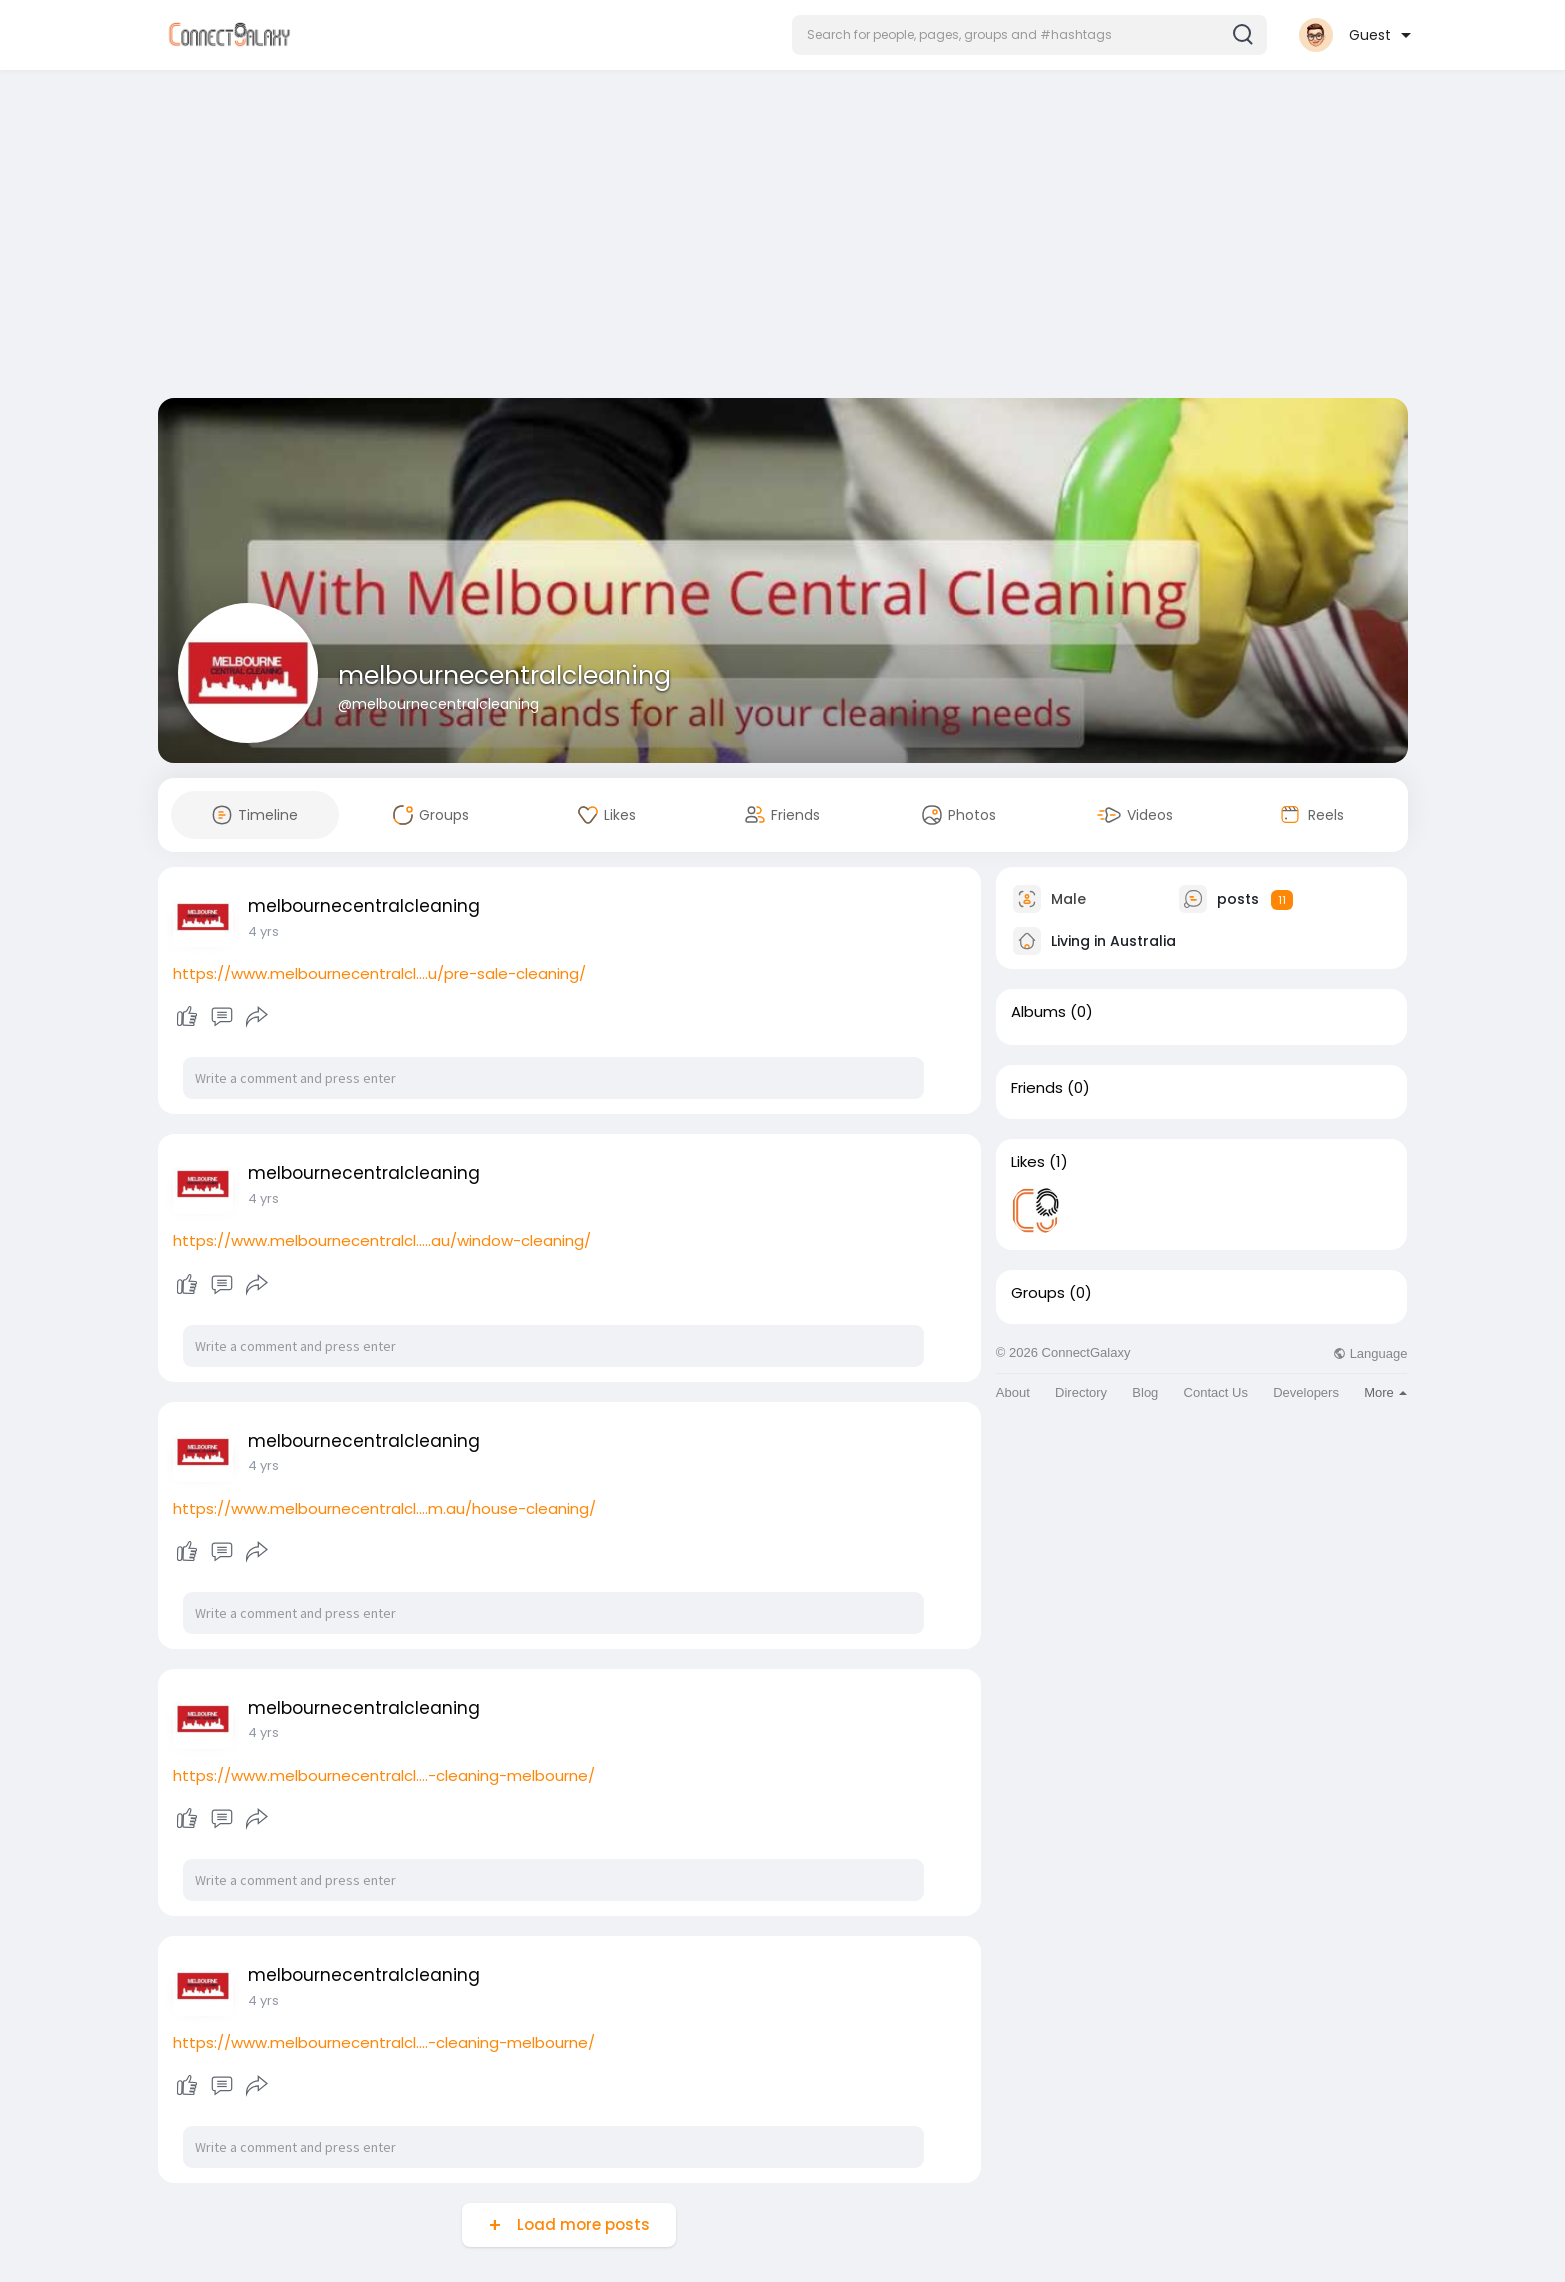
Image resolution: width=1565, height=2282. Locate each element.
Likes (1028, 1162)
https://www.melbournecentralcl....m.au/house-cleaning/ (384, 1508)
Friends (1037, 1088)
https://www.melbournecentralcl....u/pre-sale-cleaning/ (379, 973)
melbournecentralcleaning (504, 675)
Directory (1081, 1392)
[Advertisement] (783, 238)
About (1013, 1392)
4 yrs (263, 931)
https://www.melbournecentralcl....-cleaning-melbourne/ (384, 1775)
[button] (1029, 35)
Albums (1038, 1012)
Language (1370, 1353)
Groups (1038, 1293)
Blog (1145, 1392)
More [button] (1385, 1392)
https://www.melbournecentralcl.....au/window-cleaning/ (382, 1240)
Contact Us (1216, 1392)
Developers (1306, 1392)
